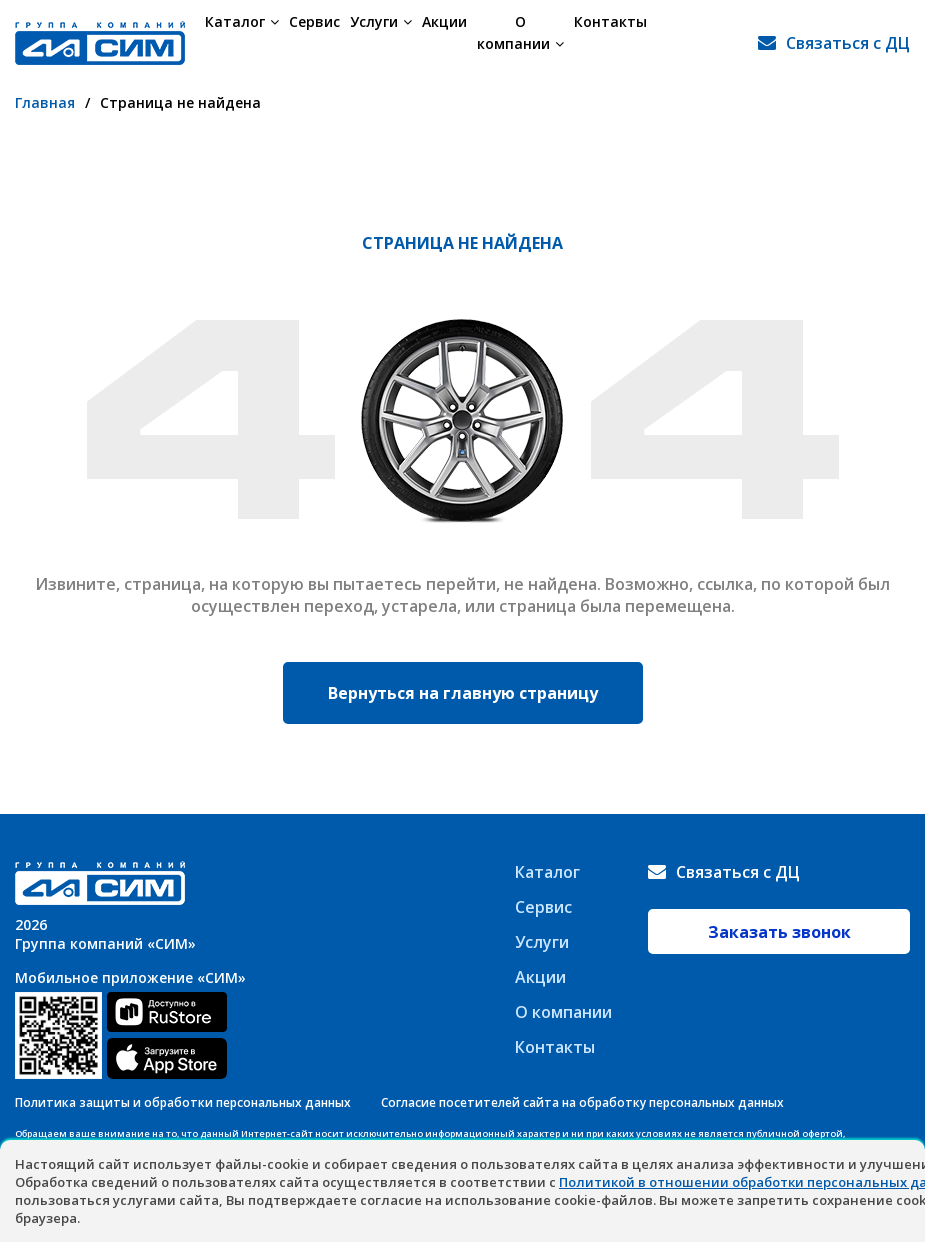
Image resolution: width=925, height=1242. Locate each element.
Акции (444, 42)
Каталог (242, 42)
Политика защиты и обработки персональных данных (183, 1102)
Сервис (314, 42)
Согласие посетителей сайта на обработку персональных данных (582, 1102)
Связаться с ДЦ (848, 43)
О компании (528, 42)
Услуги (381, 42)
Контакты (625, 42)
